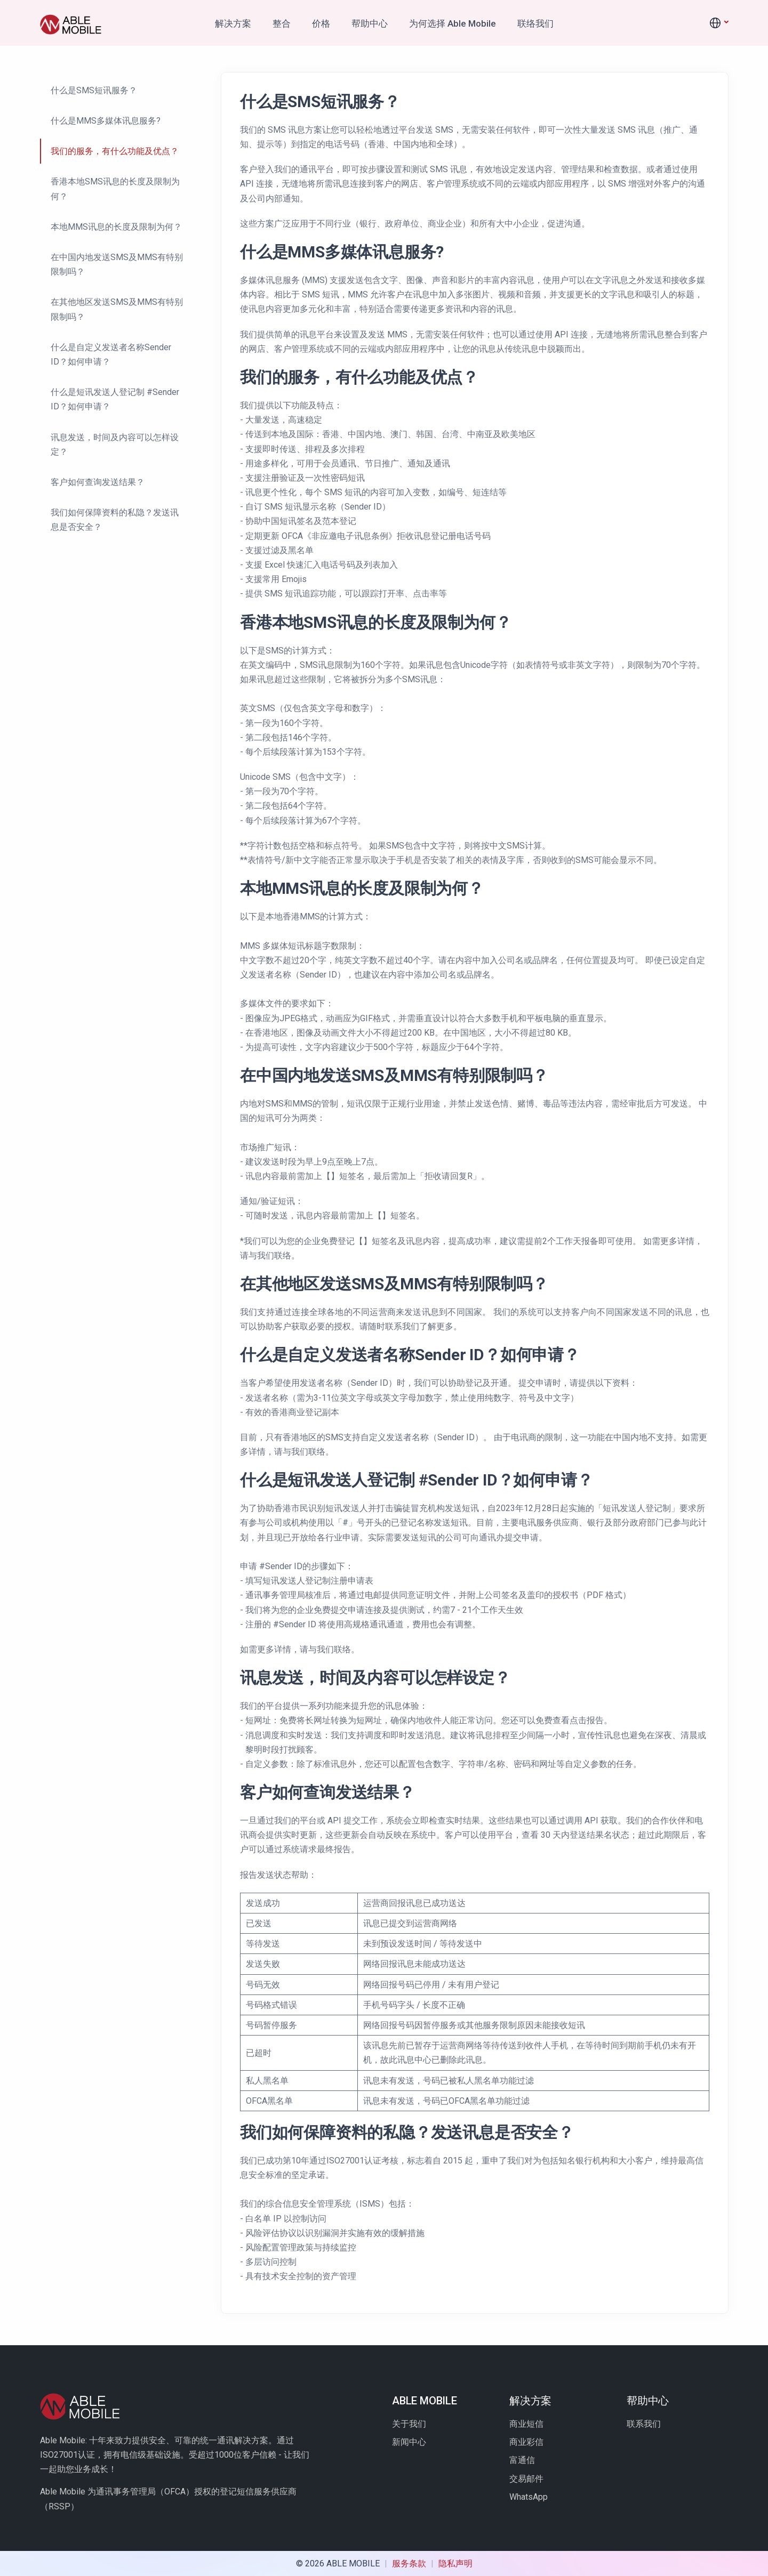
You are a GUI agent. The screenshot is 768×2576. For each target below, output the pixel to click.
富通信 (522, 2460)
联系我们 (644, 2424)
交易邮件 (526, 2479)
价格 (321, 23)
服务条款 (410, 2563)
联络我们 (535, 23)
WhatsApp (528, 2497)
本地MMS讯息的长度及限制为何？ (116, 227)
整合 (282, 23)
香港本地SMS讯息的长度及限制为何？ (115, 188)
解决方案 (233, 23)
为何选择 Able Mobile (452, 23)
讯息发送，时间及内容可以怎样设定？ (115, 444)
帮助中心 (369, 23)
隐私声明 (455, 2563)
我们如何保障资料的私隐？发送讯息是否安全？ (115, 519)
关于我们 (409, 2424)
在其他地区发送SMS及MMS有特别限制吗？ (117, 309)
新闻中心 (409, 2442)
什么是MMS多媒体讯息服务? (106, 121)
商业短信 (526, 2424)
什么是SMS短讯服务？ (94, 90)
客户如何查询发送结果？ (98, 482)
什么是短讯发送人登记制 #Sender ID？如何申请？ (115, 399)
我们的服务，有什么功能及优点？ (115, 151)
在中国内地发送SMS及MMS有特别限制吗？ (117, 264)
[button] (718, 23)
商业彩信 (526, 2442)
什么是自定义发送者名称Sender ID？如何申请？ (111, 354)
